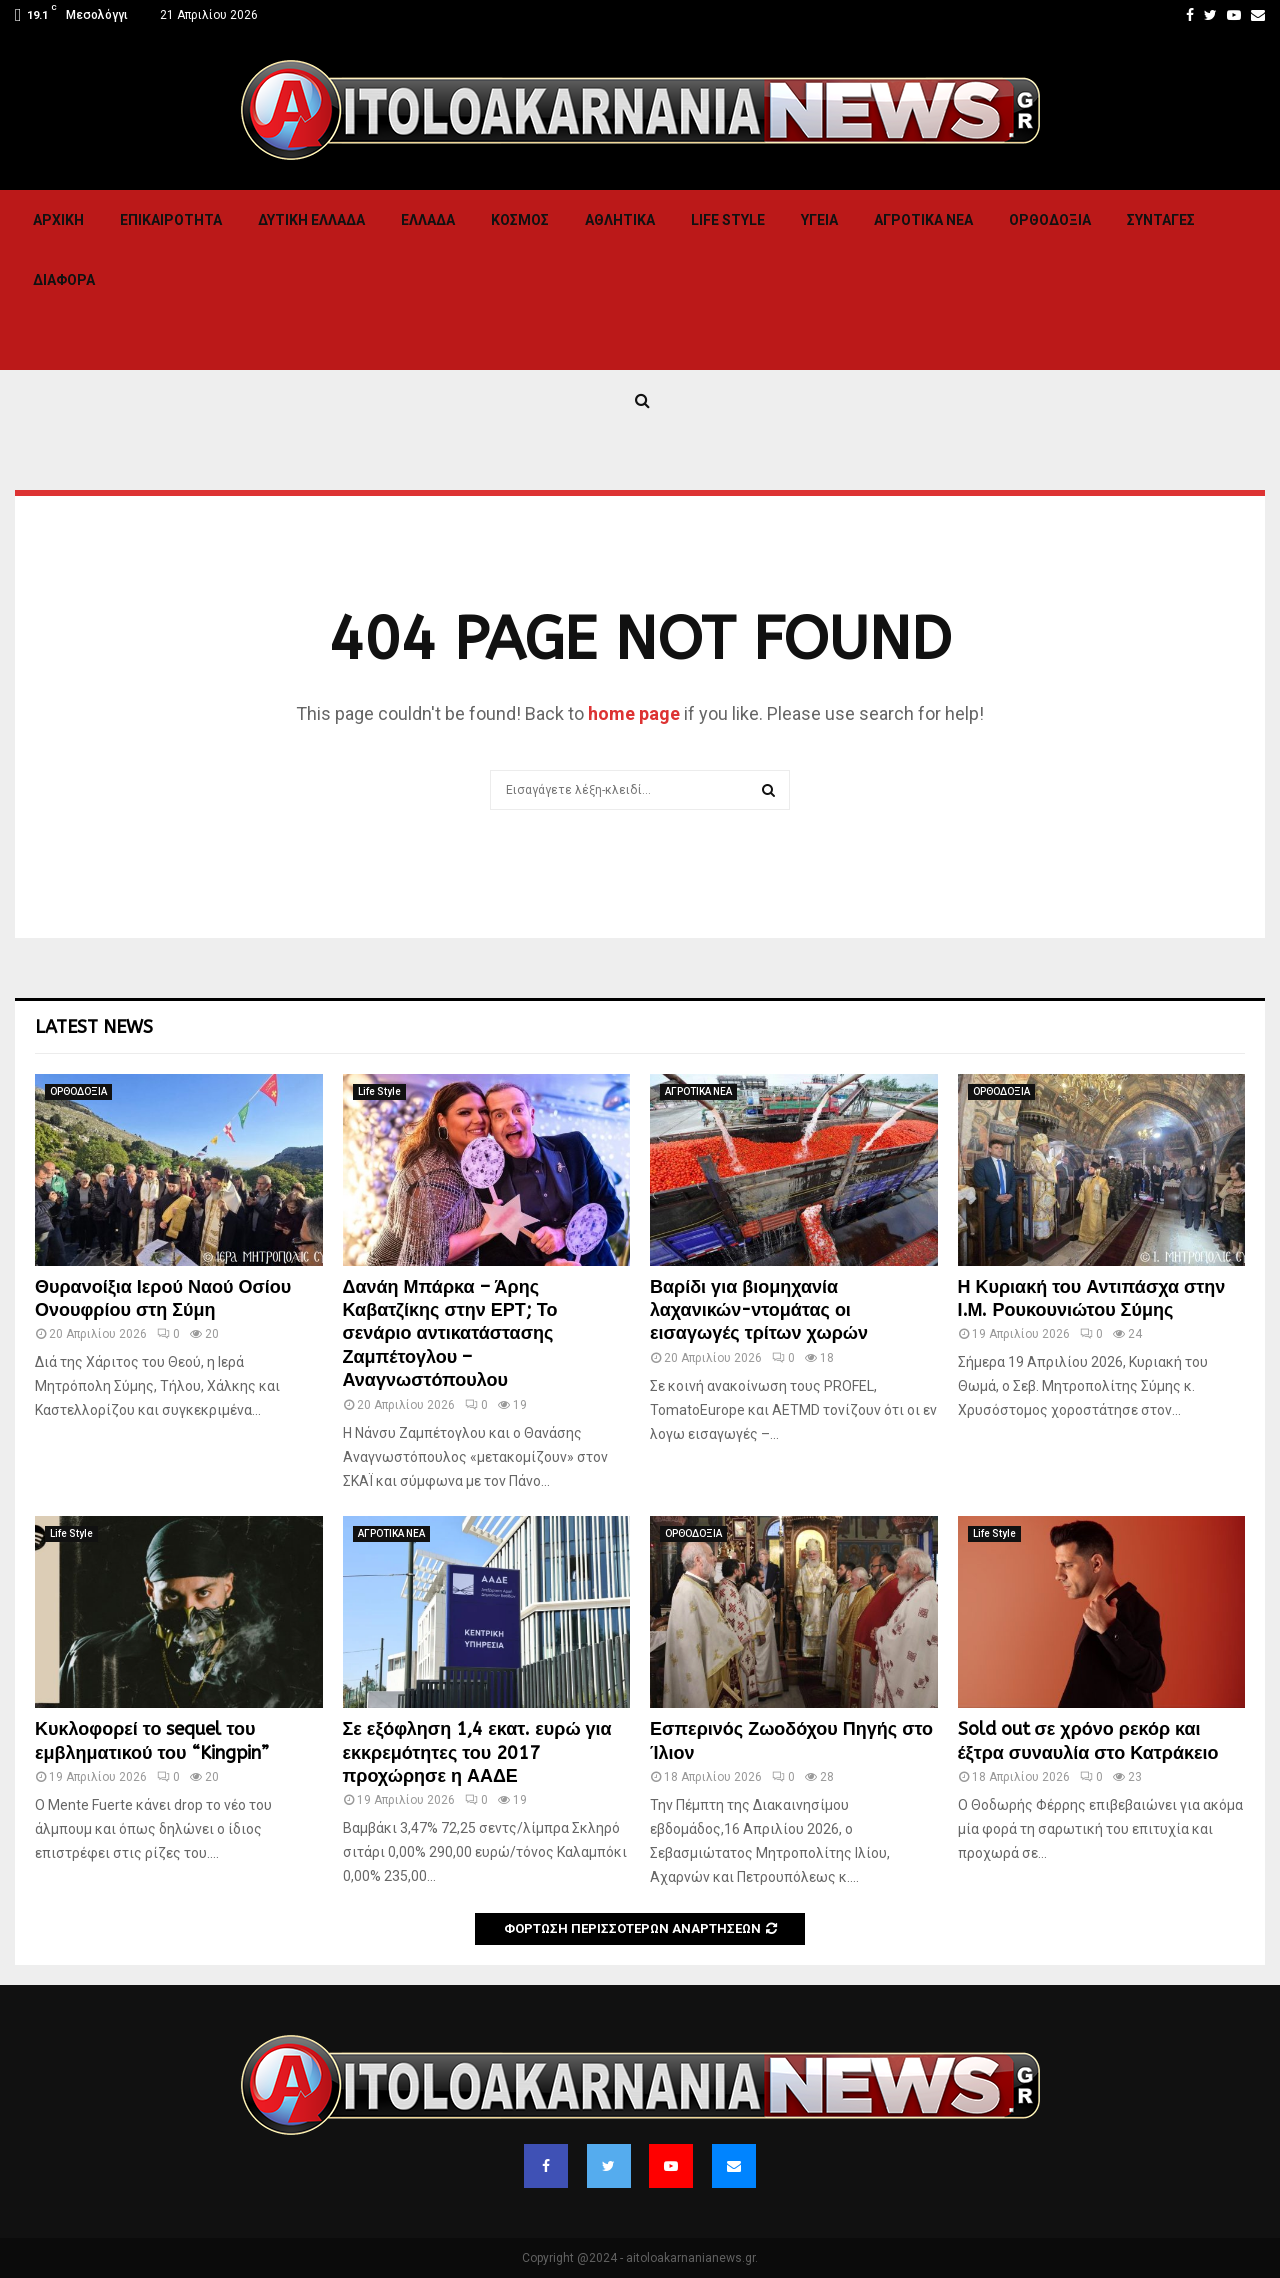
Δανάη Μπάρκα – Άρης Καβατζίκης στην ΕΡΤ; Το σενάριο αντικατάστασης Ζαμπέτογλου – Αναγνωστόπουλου (450, 1334)
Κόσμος (520, 220)
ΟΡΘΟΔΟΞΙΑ (1050, 220)
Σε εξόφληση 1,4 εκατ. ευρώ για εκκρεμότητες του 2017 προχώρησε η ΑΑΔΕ (477, 1752)
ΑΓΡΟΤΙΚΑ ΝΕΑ (923, 220)
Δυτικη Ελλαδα (311, 220)
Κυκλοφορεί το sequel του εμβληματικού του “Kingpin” (152, 1740)
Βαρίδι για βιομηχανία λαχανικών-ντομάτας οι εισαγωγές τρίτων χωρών (759, 1310)
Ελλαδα (428, 220)
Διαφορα (64, 280)
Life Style (728, 220)
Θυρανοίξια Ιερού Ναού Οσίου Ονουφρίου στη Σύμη (163, 1298)
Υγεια (819, 220)
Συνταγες (1161, 220)
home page (634, 713)
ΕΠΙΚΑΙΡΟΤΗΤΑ (171, 220)
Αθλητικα (620, 220)
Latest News (94, 1027)
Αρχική (58, 220)
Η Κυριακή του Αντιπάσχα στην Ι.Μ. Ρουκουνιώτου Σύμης (1092, 1298)
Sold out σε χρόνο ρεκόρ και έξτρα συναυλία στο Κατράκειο (1088, 1740)
